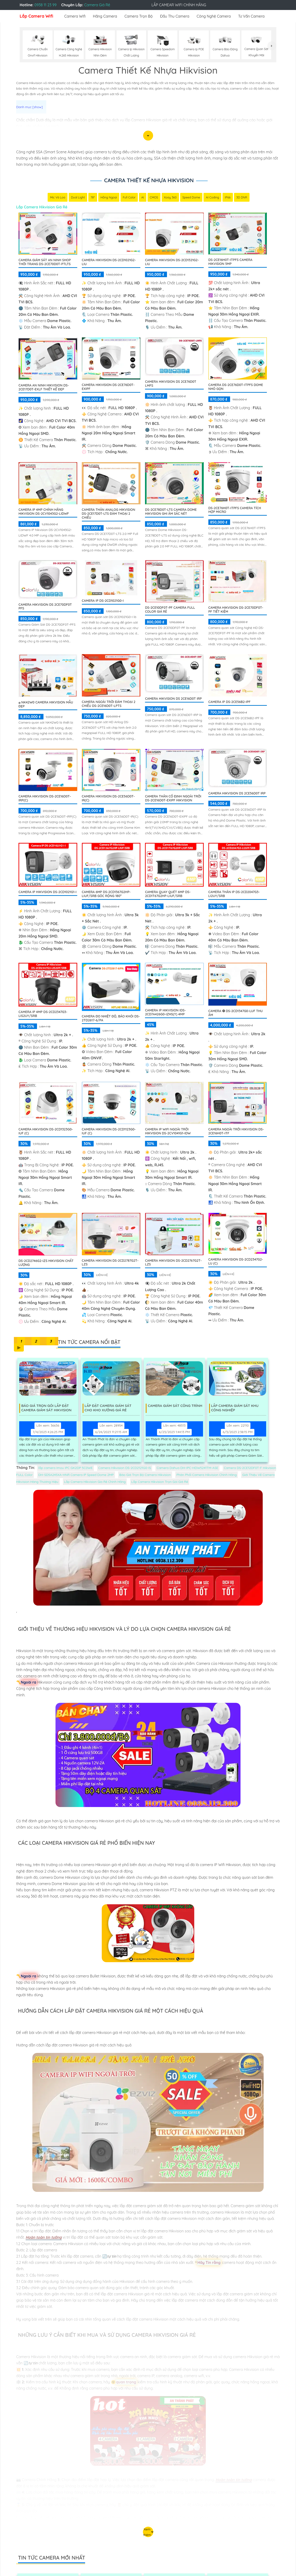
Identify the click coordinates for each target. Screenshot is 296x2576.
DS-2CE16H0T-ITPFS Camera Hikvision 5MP (230, 262)
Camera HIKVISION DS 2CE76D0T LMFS (170, 384)
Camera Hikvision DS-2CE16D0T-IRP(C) (44, 798)
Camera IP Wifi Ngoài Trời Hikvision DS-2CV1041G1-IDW (168, 1131)
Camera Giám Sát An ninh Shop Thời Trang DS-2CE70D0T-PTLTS (44, 262)
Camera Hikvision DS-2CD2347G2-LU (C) (235, 1262)
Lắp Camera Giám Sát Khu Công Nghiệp (236, 1408)
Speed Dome (192, 197)
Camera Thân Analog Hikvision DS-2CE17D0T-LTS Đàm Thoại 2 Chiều (108, 514)
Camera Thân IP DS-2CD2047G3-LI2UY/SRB (234, 894)
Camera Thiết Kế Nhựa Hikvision (149, 180)
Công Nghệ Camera (214, 16)
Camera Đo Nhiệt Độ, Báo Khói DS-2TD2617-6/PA (111, 1018)
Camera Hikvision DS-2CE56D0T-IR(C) (108, 798)
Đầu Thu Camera (174, 16)
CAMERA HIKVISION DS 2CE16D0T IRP (173, 699)
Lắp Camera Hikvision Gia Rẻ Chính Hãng (95, 1482)
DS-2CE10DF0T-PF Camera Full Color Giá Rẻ (170, 610)
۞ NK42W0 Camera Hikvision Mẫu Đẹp (45, 704)
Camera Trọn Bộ (138, 16)
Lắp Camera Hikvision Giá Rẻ (42, 207)
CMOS (154, 197)
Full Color (129, 197)
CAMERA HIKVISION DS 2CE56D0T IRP (237, 793)
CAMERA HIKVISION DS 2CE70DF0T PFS (45, 607)
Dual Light (77, 197)
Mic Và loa (56, 197)
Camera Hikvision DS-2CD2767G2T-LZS (173, 1263)
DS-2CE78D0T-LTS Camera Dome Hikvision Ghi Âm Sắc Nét (171, 512)
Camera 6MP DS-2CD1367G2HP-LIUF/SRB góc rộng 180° (106, 894)
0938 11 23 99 (45, 5)
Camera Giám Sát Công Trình (170, 1408)
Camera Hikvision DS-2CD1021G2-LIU (109, 262)
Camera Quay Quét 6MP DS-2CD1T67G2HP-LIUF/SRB (168, 894)
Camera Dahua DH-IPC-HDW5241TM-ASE (187, 1468)
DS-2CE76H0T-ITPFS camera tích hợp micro (234, 510)
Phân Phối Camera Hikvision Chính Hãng (206, 1475)
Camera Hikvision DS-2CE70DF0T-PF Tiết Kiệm (235, 610)
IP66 (228, 197)
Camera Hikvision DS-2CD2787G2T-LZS (110, 1263)
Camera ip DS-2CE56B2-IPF (229, 702)
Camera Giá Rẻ (97, 5)
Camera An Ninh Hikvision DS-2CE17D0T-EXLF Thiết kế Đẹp (43, 387)
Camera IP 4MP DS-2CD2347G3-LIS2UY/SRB (42, 1014)
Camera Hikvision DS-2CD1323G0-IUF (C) (45, 1131)
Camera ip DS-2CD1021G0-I (103, 601)
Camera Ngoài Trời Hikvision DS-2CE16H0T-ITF (236, 1131)
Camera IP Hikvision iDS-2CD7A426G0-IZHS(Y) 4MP (165, 1012)
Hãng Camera (105, 16)
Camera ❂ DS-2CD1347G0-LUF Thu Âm (235, 1013)
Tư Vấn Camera (251, 16)
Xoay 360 (170, 197)
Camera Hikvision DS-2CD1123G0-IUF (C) (109, 1131)
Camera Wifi (75, 16)
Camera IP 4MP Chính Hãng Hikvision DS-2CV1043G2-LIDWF (43, 512)
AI (142, 197)
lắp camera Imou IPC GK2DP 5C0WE (65, 1468)
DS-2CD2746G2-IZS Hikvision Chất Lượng (46, 1263)
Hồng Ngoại (108, 197)
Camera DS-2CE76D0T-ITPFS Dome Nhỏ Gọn (235, 387)
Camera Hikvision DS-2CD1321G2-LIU (172, 262)
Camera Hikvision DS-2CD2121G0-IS (124, 1468)
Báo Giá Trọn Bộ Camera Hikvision (145, 1475)
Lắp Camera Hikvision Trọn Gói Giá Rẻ (159, 1482)
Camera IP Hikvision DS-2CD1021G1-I (47, 892)
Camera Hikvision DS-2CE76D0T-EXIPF (108, 387)
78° (92, 197)
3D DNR (242, 197)
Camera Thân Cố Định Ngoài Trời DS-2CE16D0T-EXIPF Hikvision (173, 798)
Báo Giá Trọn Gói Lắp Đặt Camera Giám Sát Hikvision (48, 1408)
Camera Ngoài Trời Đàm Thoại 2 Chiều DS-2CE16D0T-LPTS (109, 704)
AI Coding (213, 197)
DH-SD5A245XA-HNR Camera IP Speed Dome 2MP (76, 1475)
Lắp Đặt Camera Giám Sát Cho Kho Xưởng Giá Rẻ (109, 1408)
